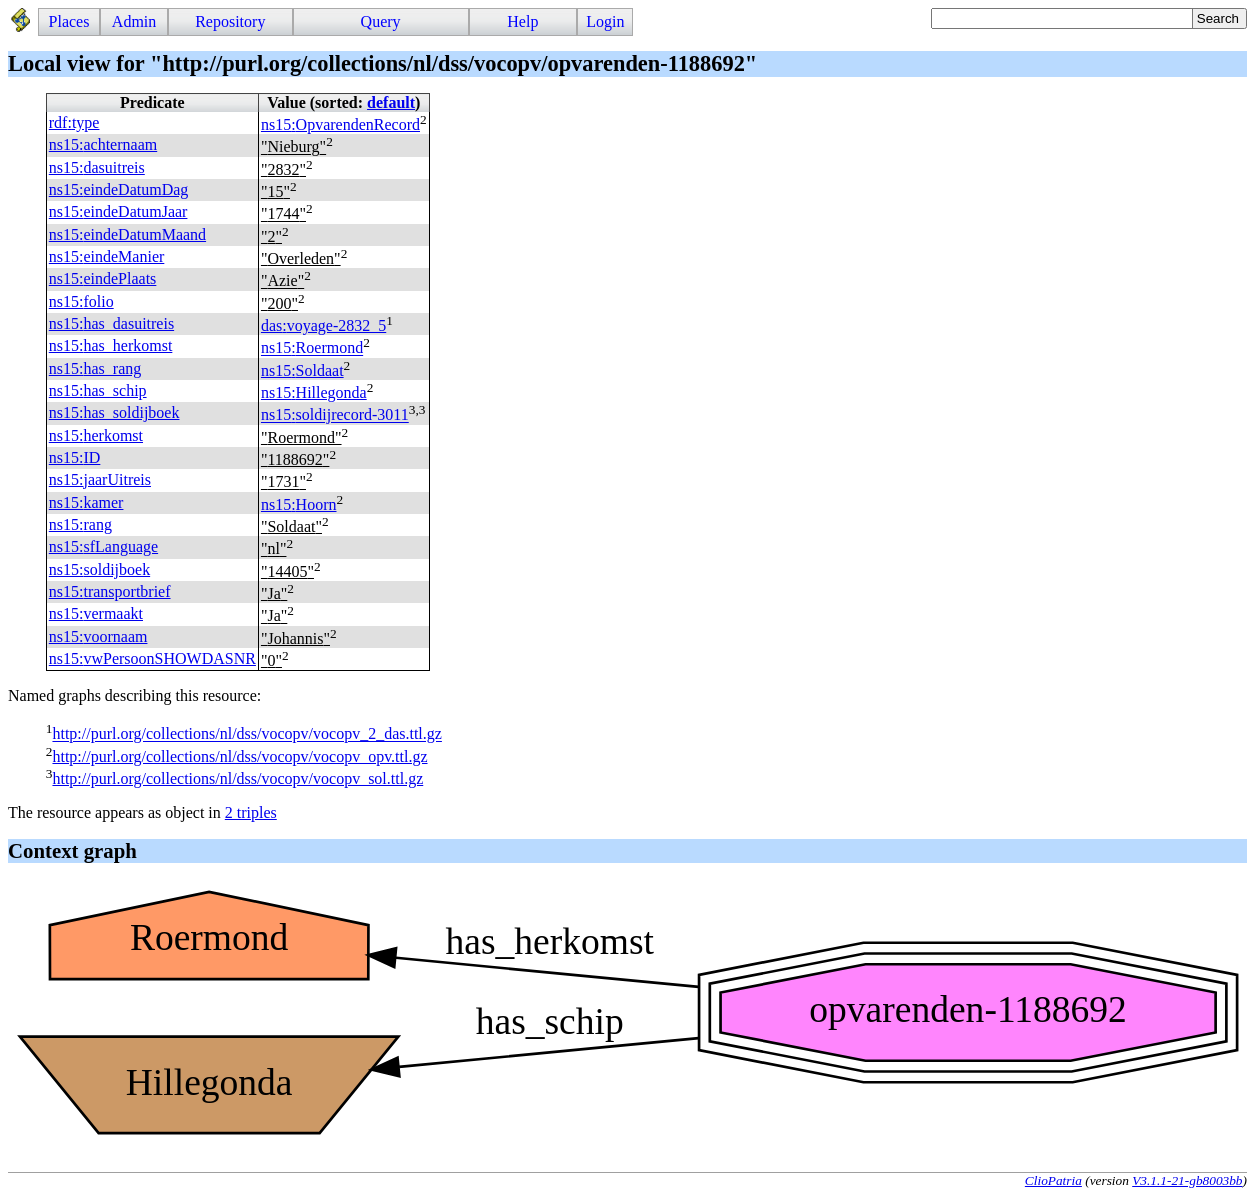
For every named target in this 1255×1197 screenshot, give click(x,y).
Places (69, 21)
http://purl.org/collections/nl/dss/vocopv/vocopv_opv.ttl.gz (239, 756)
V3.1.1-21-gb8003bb (1187, 1180)
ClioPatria (1053, 1180)
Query (381, 21)
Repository (230, 21)
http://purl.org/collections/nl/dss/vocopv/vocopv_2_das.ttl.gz (246, 734)
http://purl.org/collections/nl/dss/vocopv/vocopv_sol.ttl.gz (237, 778)
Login (605, 21)
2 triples (251, 812)
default (391, 102)
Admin (134, 21)
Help (522, 21)
